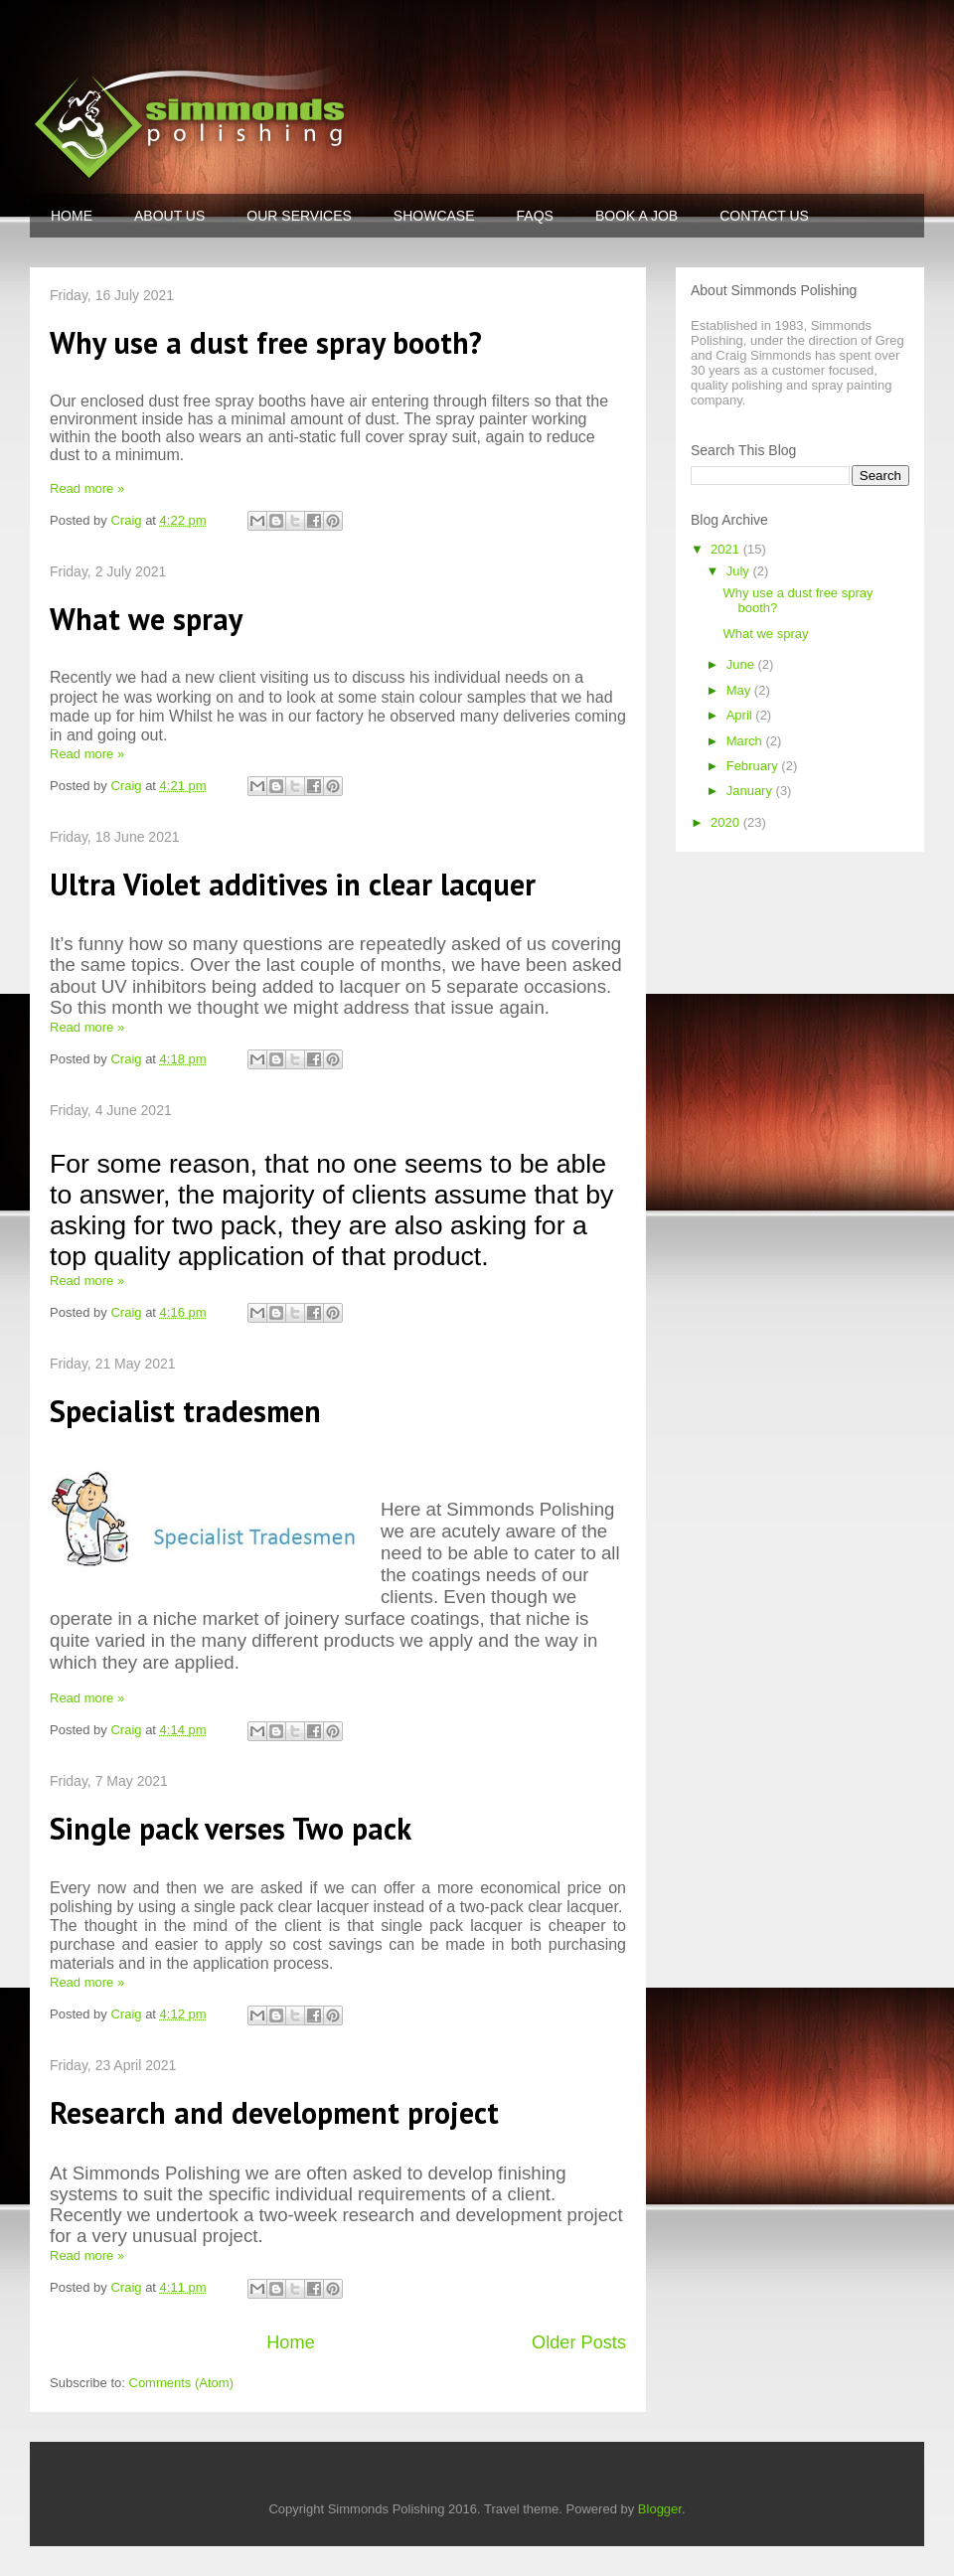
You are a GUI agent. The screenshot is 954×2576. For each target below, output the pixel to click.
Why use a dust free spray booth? (266, 342)
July (739, 571)
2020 (727, 822)
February (754, 765)
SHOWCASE (434, 216)
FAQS (535, 216)
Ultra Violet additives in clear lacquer (293, 884)
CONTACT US (764, 216)
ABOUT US (169, 216)
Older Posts (579, 2342)
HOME (71, 216)
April (741, 715)
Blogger (660, 2508)
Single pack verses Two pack (230, 1828)
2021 (727, 549)
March (746, 740)
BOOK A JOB (636, 216)
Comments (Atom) (181, 2382)
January (751, 790)
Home (290, 2342)
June (742, 664)
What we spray (146, 618)
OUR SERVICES (299, 216)
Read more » (87, 488)
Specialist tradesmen (185, 1410)
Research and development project (274, 2112)
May (740, 690)
